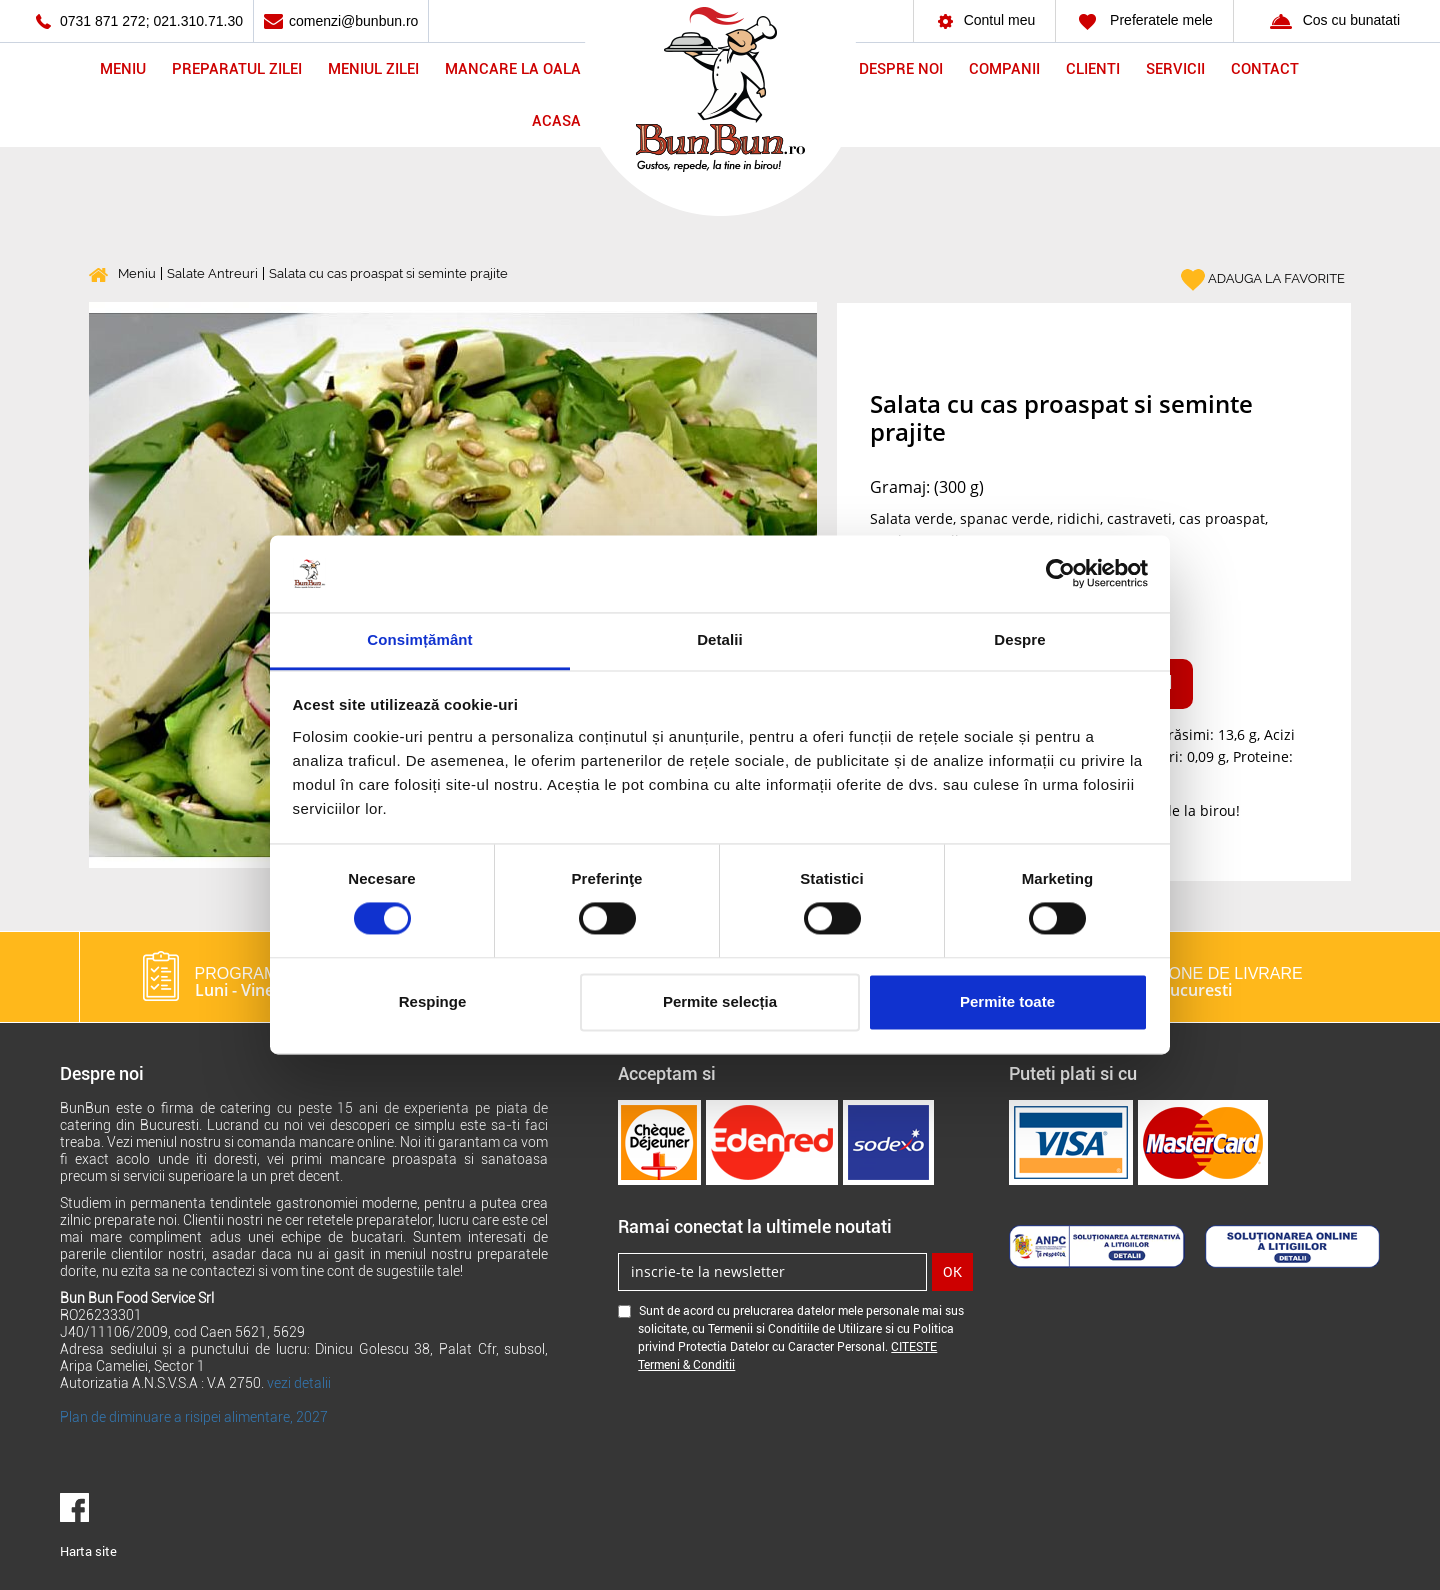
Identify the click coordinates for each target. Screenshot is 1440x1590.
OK (952, 1271)
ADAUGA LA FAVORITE (1263, 280)
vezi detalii (299, 1383)
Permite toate (1007, 1001)
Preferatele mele (1144, 21)
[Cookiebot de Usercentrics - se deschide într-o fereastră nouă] (1060, 574)
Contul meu (985, 21)
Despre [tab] (1019, 639)
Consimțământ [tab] (419, 639)
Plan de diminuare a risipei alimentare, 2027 (194, 1417)
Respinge (433, 1001)
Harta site (88, 1551)
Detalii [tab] (720, 639)
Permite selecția (720, 1001)
